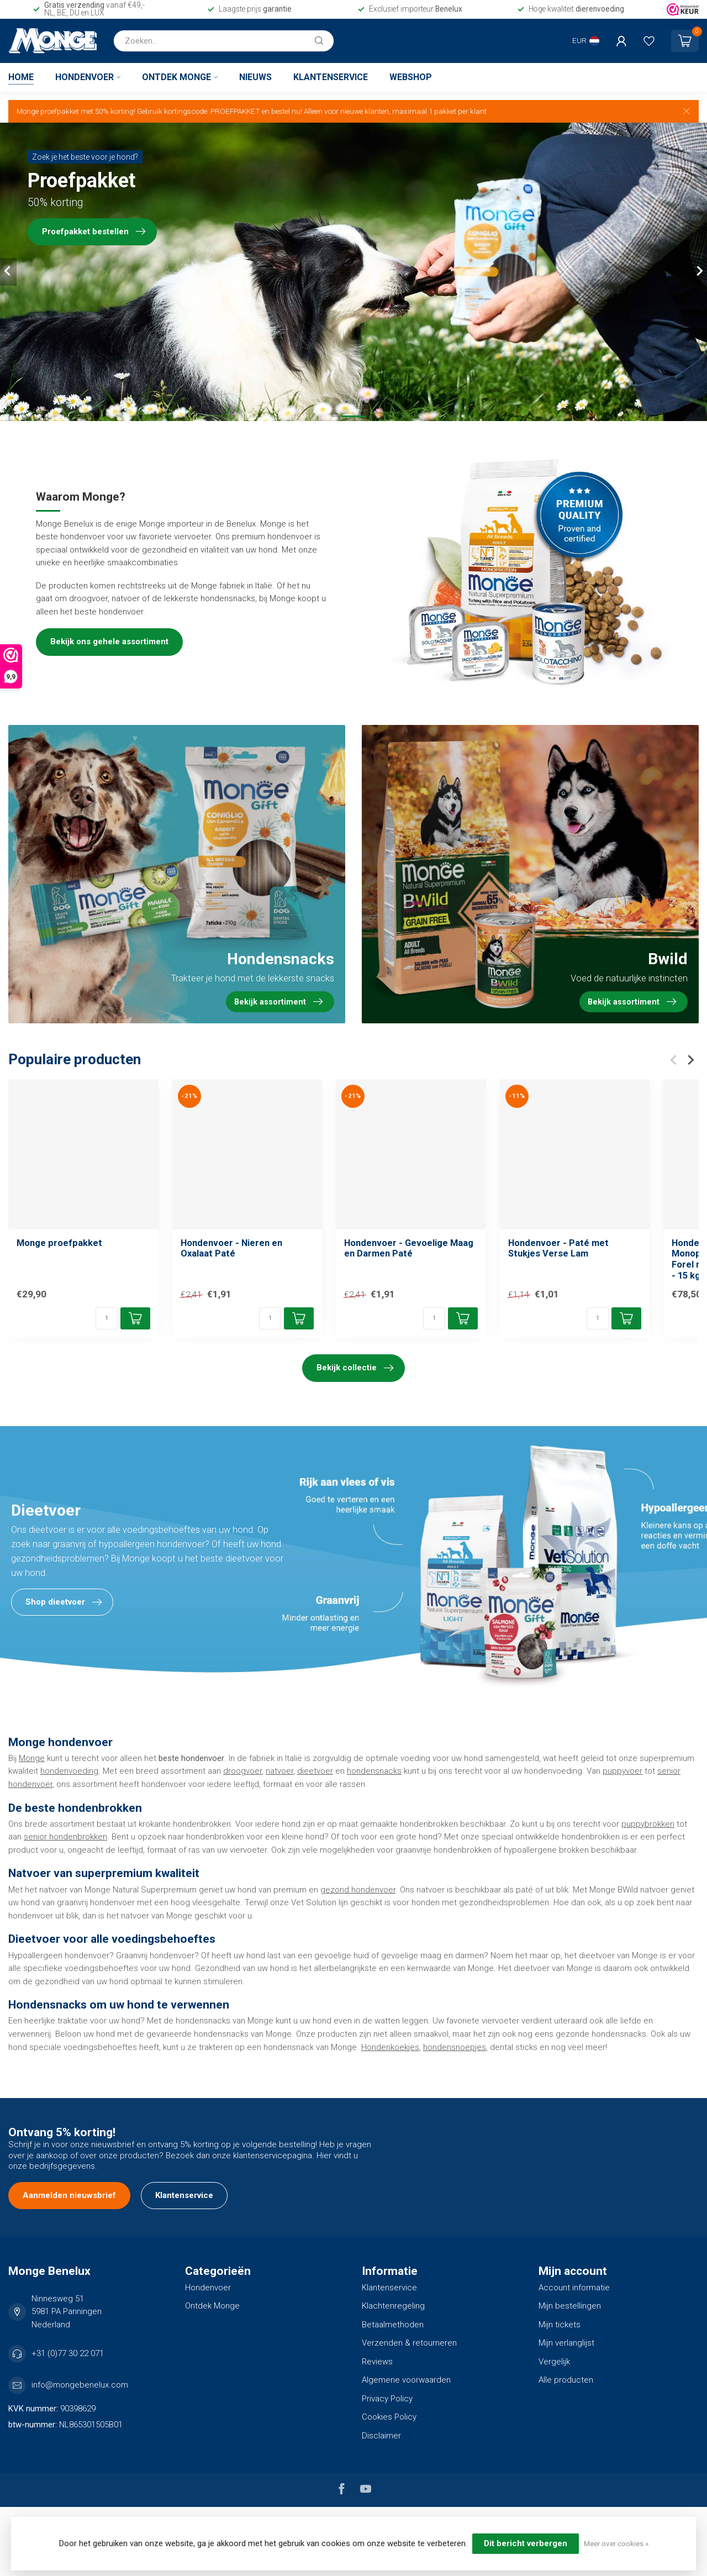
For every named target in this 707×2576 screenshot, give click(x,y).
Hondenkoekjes (390, 2047)
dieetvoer (315, 1771)
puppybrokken (647, 1824)
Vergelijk (554, 2362)
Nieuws (255, 77)
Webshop (410, 77)
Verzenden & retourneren (409, 2343)
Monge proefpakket (59, 1243)
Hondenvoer (84, 77)
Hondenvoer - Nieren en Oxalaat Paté (231, 1248)
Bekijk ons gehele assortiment (109, 641)
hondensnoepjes (454, 2047)
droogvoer (242, 1771)
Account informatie (574, 2288)
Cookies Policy (389, 2417)
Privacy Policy (387, 2399)
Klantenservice (330, 77)
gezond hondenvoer (357, 1890)
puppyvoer (622, 1771)
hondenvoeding (69, 1771)
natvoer (279, 1771)
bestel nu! (286, 111)
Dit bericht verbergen (525, 2543)
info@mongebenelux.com (79, 2385)
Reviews (377, 2362)
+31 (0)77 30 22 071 (67, 2353)
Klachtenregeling (393, 2306)
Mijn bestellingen (570, 2306)
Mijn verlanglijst (566, 2343)
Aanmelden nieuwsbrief (69, 2195)
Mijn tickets (560, 2325)
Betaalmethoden (393, 2325)
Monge (32, 1758)
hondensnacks (374, 1771)
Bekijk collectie (354, 1368)
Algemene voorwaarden (406, 2380)
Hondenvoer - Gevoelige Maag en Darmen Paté (408, 1248)
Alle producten (566, 2380)
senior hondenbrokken (65, 1837)
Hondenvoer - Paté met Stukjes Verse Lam (558, 1248)
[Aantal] (107, 1318)
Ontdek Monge (176, 77)
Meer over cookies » (616, 2543)
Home (21, 77)
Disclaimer (381, 2436)
